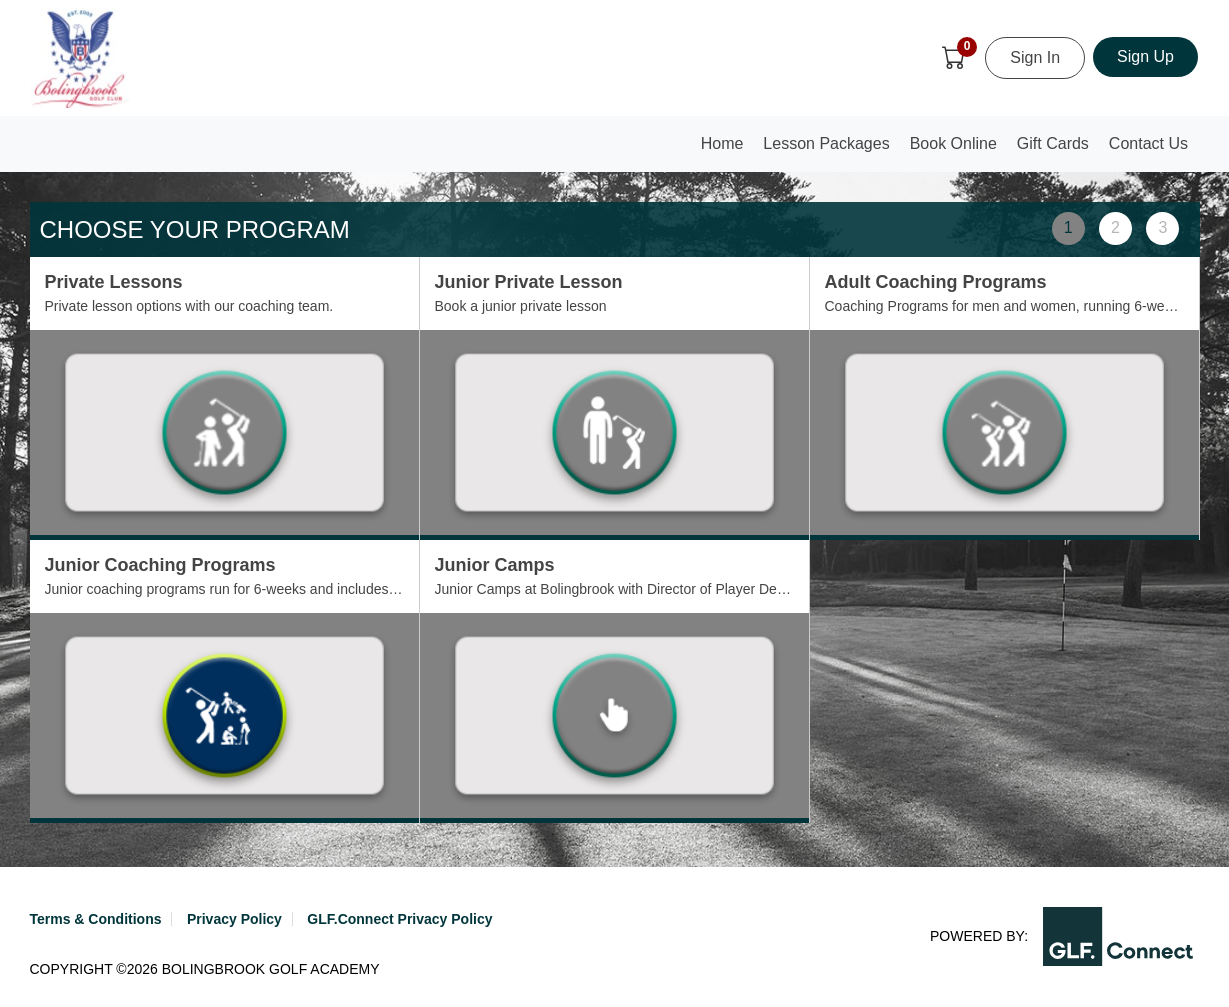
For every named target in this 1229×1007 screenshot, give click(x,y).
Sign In (1035, 57)
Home (727, 149)
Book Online (953, 143)
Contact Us (1148, 143)
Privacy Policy (234, 919)
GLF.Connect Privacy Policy (399, 919)
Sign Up (1145, 56)
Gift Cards (1053, 143)
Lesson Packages (826, 143)
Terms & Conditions (96, 919)
